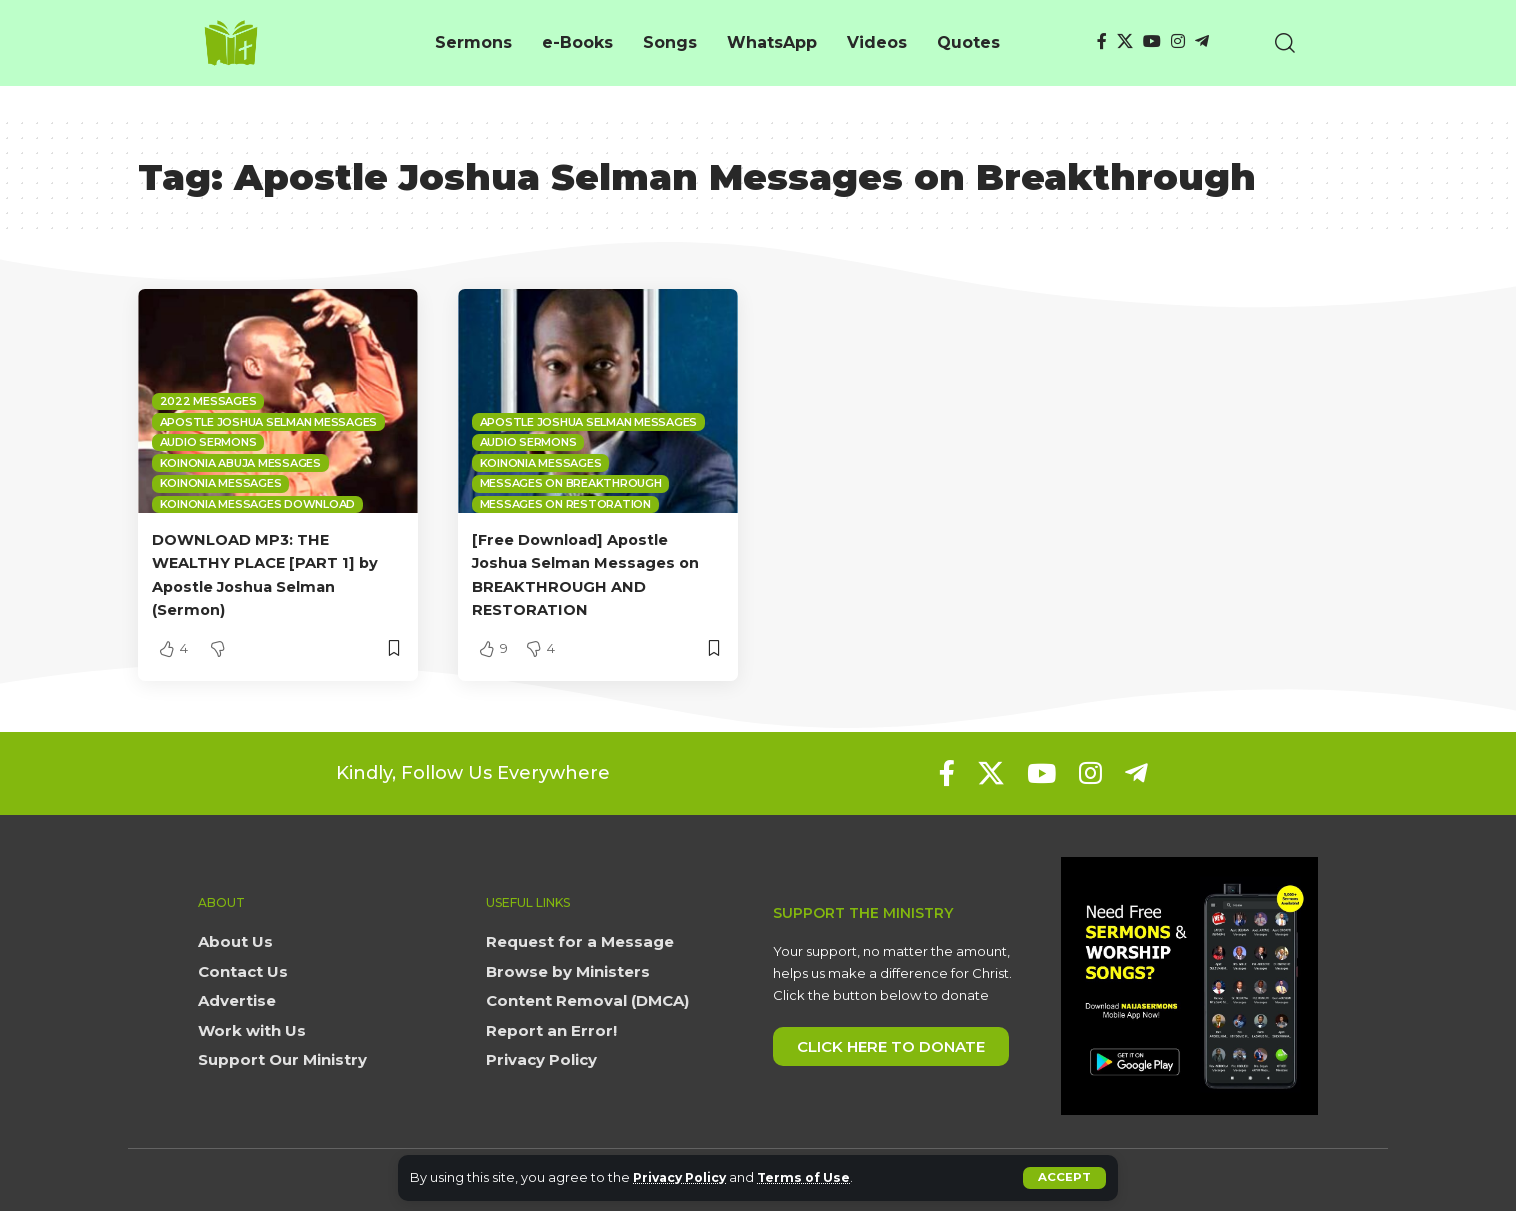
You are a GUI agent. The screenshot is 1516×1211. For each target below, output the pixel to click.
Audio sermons (208, 442)
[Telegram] (1202, 41)
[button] (1064, 1178)
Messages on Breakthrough (571, 483)
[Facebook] (1102, 41)
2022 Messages (208, 401)
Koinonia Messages (221, 483)
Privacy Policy (683, 1177)
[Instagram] (1178, 41)
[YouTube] (1152, 41)
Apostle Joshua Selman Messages (269, 422)
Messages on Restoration (565, 504)
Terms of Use (813, 1177)
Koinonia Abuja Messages (240, 463)
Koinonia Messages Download (258, 504)
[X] (1125, 41)
